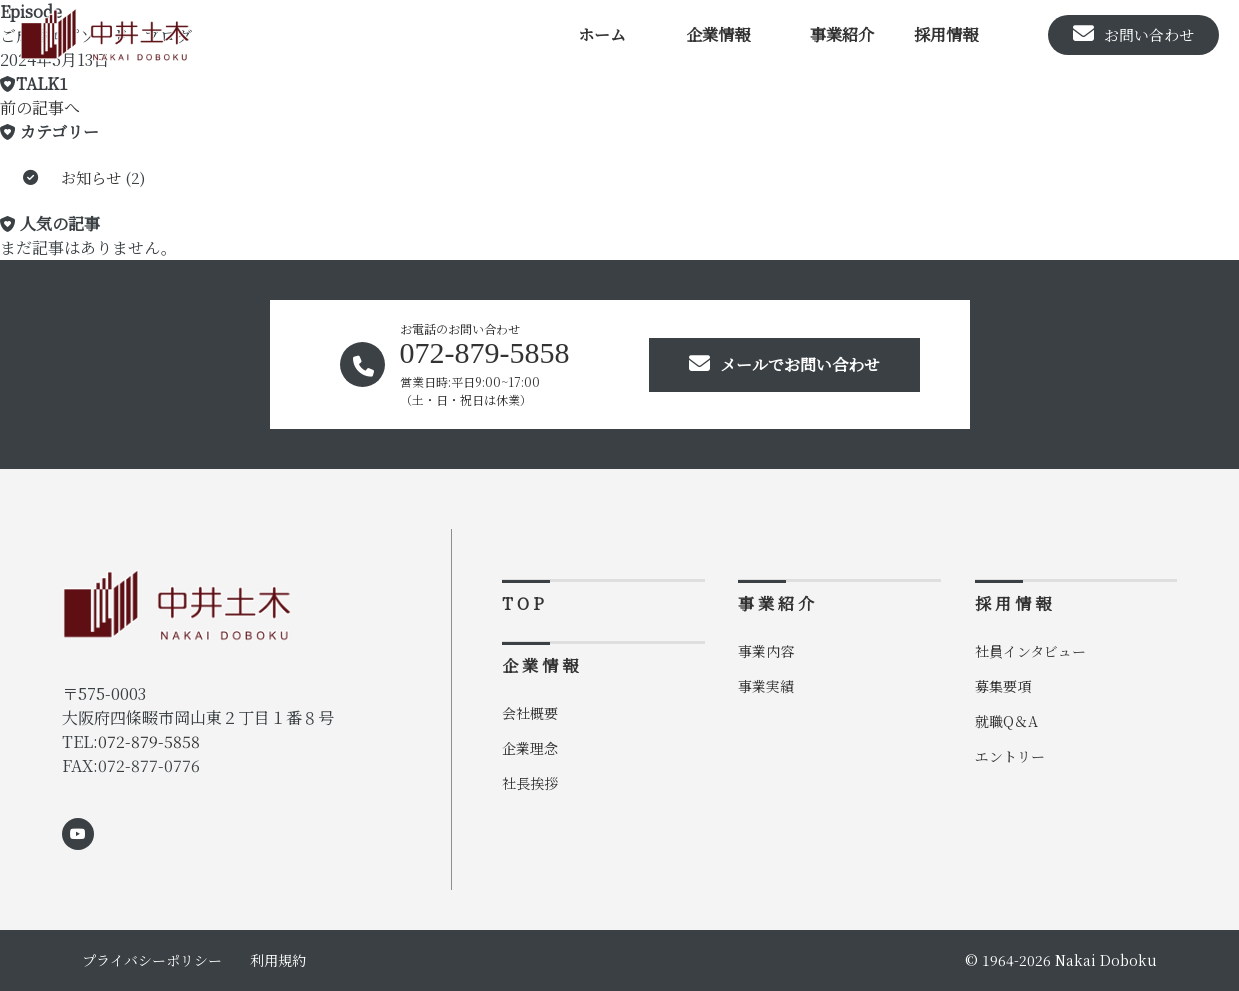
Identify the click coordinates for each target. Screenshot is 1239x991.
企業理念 (530, 748)
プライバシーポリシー (152, 960)
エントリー (1010, 756)
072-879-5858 (149, 741)
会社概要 (530, 713)
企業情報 (718, 34)
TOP (525, 603)
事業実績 (766, 686)
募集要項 (1003, 686)
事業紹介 (842, 34)
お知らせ (91, 177)
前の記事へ (40, 107)
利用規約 (278, 960)
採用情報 (946, 34)
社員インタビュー (1030, 651)
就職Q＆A (1006, 721)
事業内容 (766, 651)
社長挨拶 (530, 783)
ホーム (602, 34)
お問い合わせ (1133, 34)
